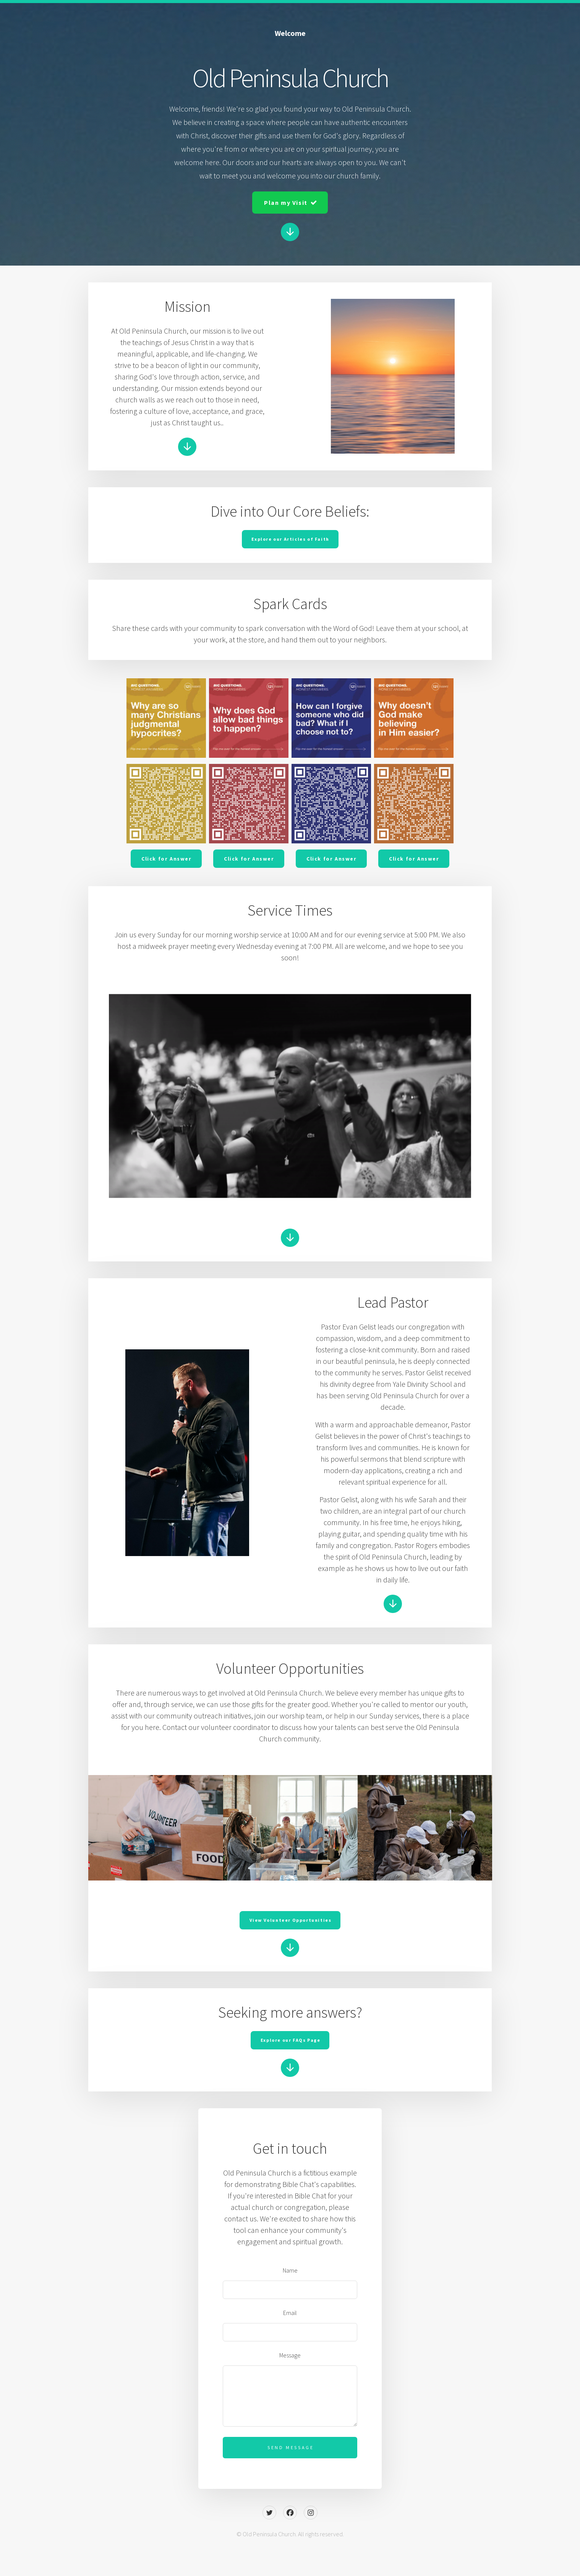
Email (290, 2313)
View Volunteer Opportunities (290, 1920)
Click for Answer (166, 858)
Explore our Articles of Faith (290, 539)
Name (290, 2270)
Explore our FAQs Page (291, 2040)
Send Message (290, 2447)
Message (290, 2355)
